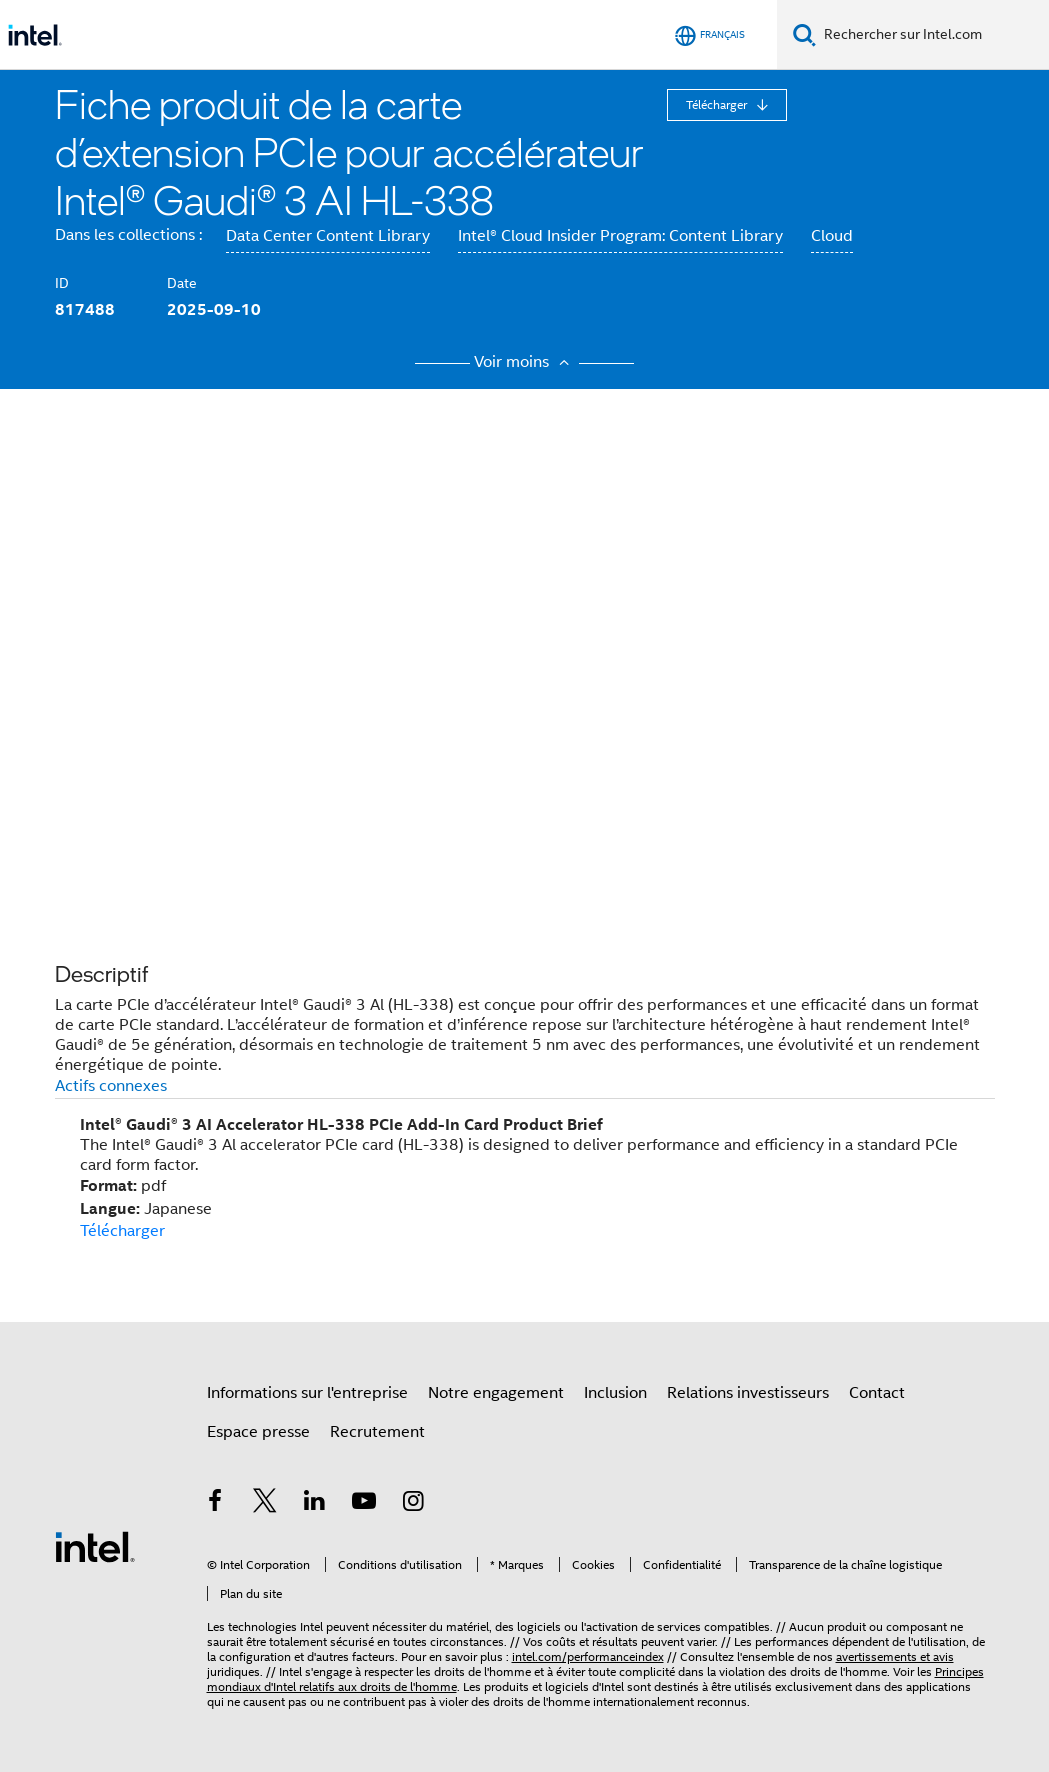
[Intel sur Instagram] (414, 1504)
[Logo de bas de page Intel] (95, 1546)
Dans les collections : (128, 235)
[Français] (710, 35)
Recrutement (377, 1432)
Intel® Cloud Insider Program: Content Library (620, 236)
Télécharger (718, 104)
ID (62, 283)
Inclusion (615, 1393)
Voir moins (524, 362)
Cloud (832, 236)
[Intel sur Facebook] (216, 1504)
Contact (877, 1393)
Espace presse (258, 1432)
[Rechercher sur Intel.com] (932, 35)
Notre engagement (496, 1393)
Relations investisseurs (748, 1393)
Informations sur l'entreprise (307, 1393)
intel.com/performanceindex (588, 1656)
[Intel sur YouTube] (364, 1504)
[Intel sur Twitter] (265, 1504)
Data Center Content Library (328, 236)
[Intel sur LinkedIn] (315, 1504)
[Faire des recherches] (804, 34)
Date (182, 283)
